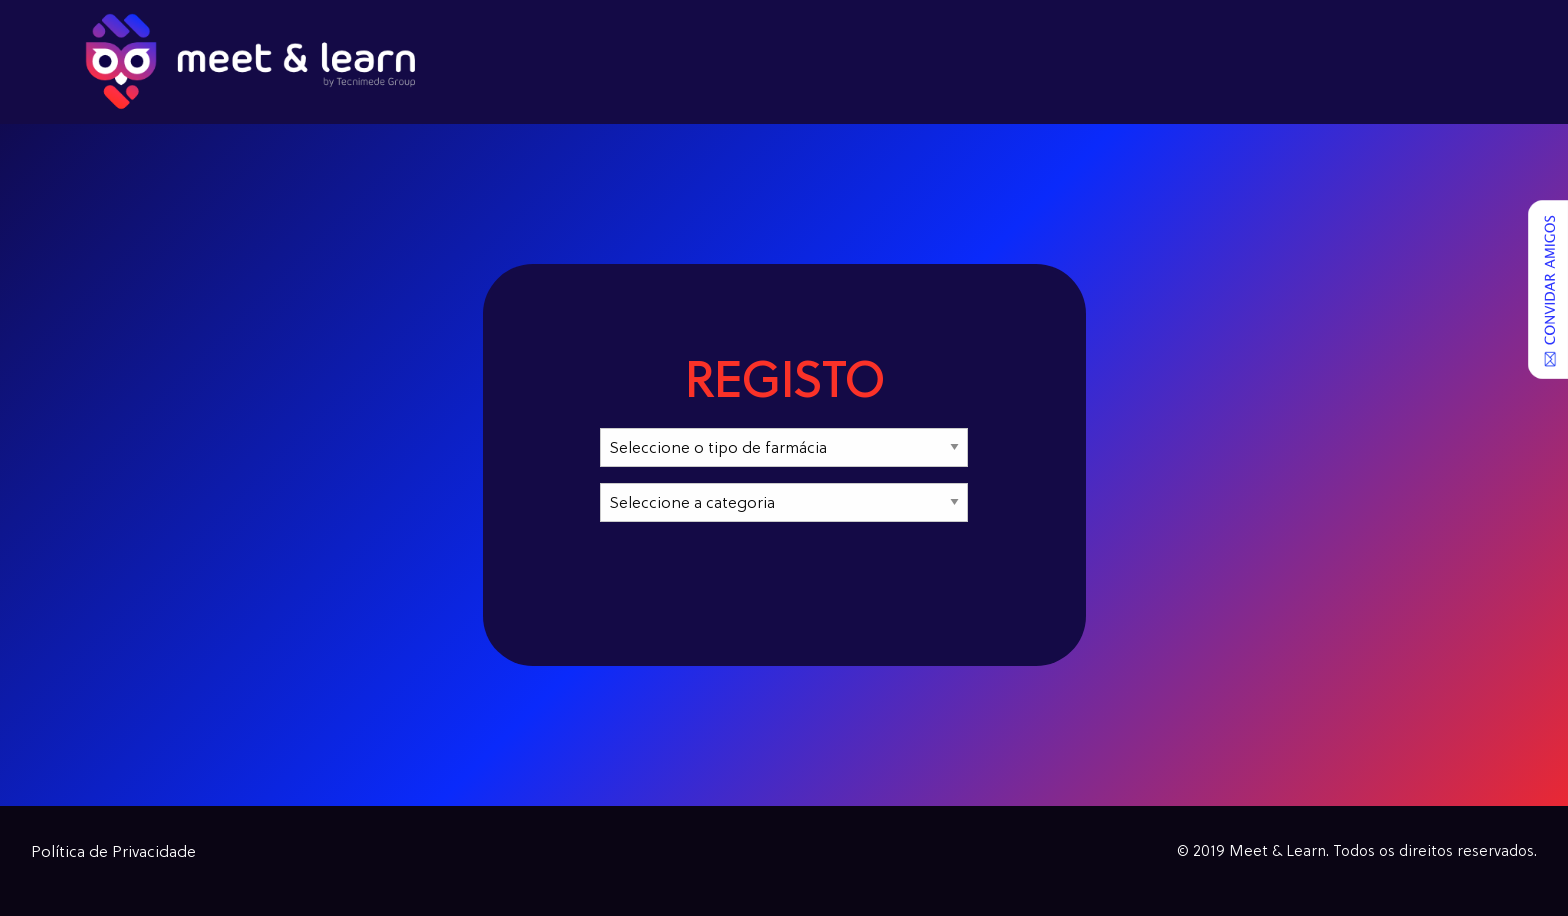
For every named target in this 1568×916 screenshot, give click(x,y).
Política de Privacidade (113, 853)
